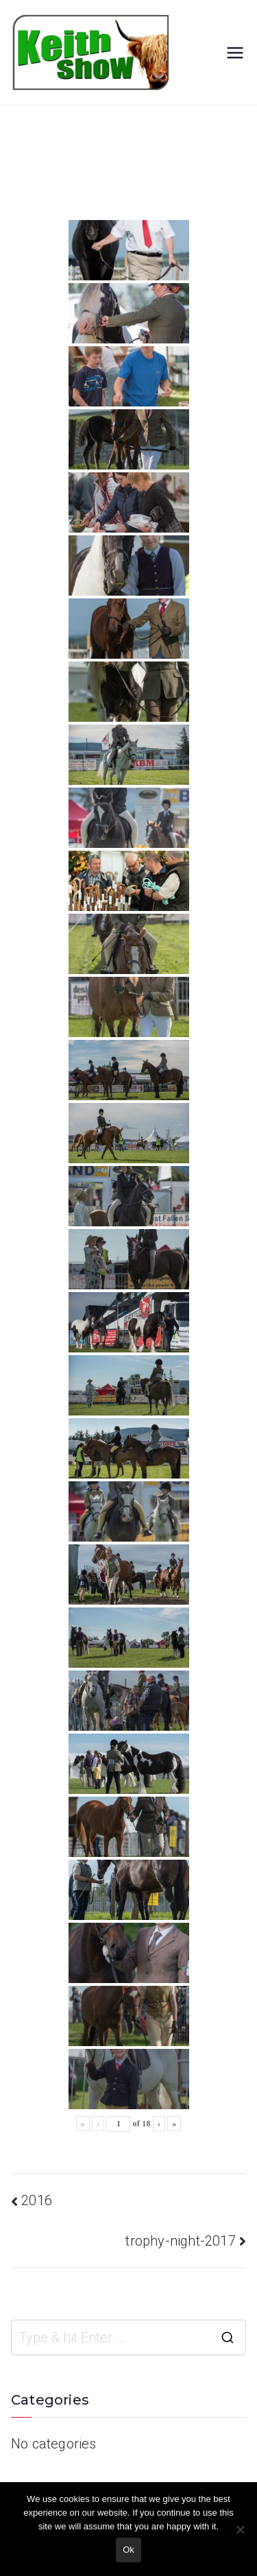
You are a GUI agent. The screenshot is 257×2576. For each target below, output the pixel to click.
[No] (240, 2529)
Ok (128, 2549)
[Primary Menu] (235, 52)
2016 (36, 2200)
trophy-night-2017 (180, 2241)
